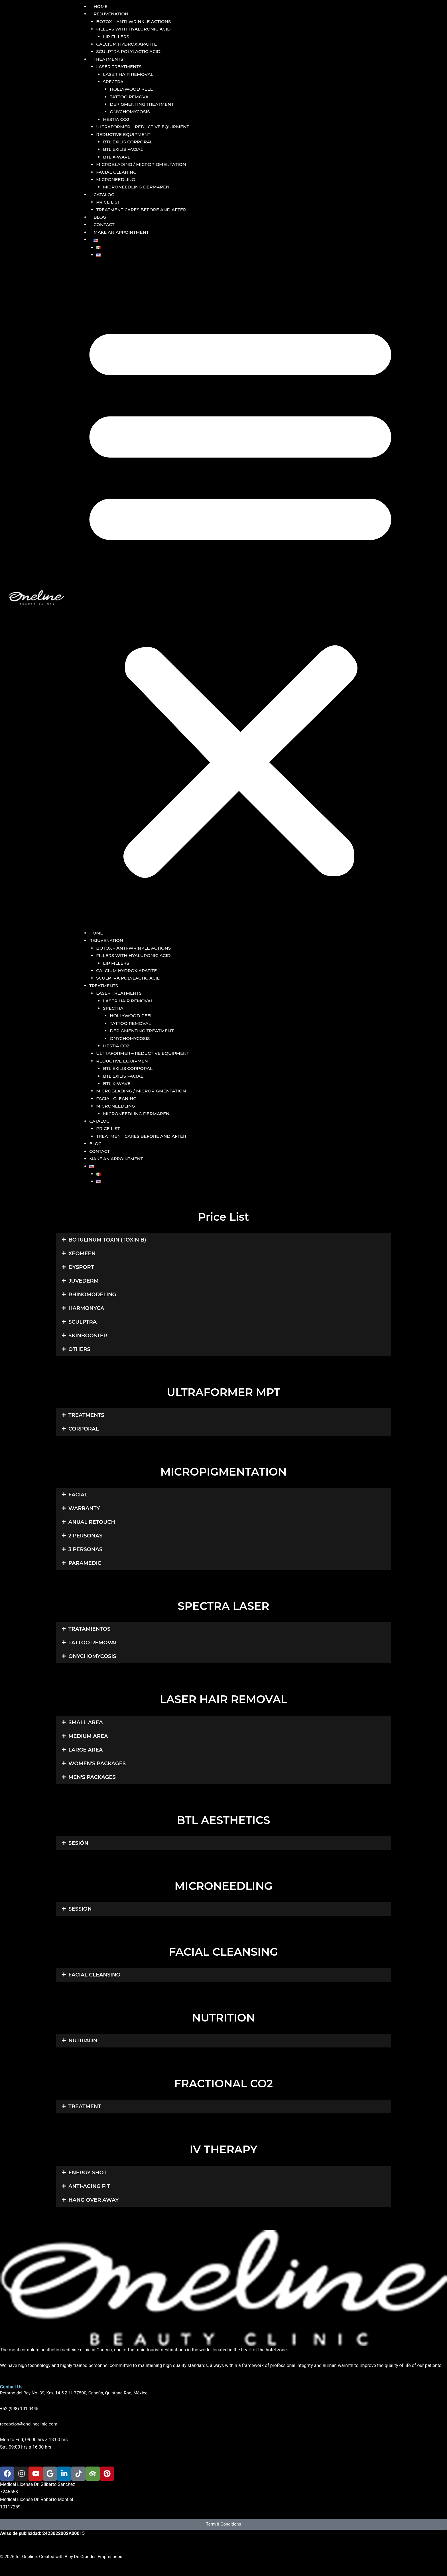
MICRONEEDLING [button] (116, 179)
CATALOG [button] (104, 194)
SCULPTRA (82, 1322)
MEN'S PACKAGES (92, 1777)
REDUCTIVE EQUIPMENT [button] (124, 134)
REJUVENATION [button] (111, 14)
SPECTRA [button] (114, 81)
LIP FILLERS (117, 36)
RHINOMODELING (92, 1294)
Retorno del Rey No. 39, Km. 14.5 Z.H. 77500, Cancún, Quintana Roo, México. (77, 2393)
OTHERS (79, 1349)
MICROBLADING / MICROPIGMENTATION (143, 164)
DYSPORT (81, 1267)
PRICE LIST (108, 202)
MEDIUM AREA (88, 1736)
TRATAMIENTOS (89, 1629)
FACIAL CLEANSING (94, 1975)
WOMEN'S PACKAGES (97, 1763)
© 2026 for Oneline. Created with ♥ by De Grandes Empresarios (63, 2556)
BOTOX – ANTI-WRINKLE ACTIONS (135, 21)
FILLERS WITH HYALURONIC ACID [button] (135, 29)
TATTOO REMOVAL (131, 96)
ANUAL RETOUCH (91, 1522)
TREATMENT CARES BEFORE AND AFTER (143, 209)
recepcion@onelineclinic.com (30, 2424)
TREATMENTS (86, 1415)
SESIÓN (78, 1843)
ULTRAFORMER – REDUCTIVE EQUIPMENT (145, 126)
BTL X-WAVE (117, 157)
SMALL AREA (85, 1722)
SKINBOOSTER (87, 1335)
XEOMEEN (82, 1253)
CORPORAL (83, 1429)
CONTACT (104, 224)
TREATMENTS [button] (108, 59)
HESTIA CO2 (117, 119)
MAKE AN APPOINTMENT (121, 232)
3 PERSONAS (85, 1549)
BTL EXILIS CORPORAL (129, 142)
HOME (100, 6)
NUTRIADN (82, 2040)
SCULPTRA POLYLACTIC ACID (130, 51)
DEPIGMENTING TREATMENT (143, 104)
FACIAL (78, 1495)
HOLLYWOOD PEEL (132, 89)
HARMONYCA (86, 1308)
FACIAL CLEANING (117, 172)
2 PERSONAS (85, 1536)
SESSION (80, 1909)
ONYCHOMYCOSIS (131, 111)
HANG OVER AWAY (93, 2200)
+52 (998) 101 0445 (20, 2408)
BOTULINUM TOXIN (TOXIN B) (107, 1240)
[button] (95, 239)
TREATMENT (84, 2106)
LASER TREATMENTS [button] (120, 66)
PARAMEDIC (84, 1563)
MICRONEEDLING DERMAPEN (138, 187)
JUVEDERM (83, 1281)
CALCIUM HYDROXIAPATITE (128, 44)
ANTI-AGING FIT (89, 2186)
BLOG (100, 217)
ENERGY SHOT (87, 2172)
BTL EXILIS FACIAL (124, 149)
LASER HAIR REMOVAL (129, 74)
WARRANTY (84, 1508)
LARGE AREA (85, 1749)
